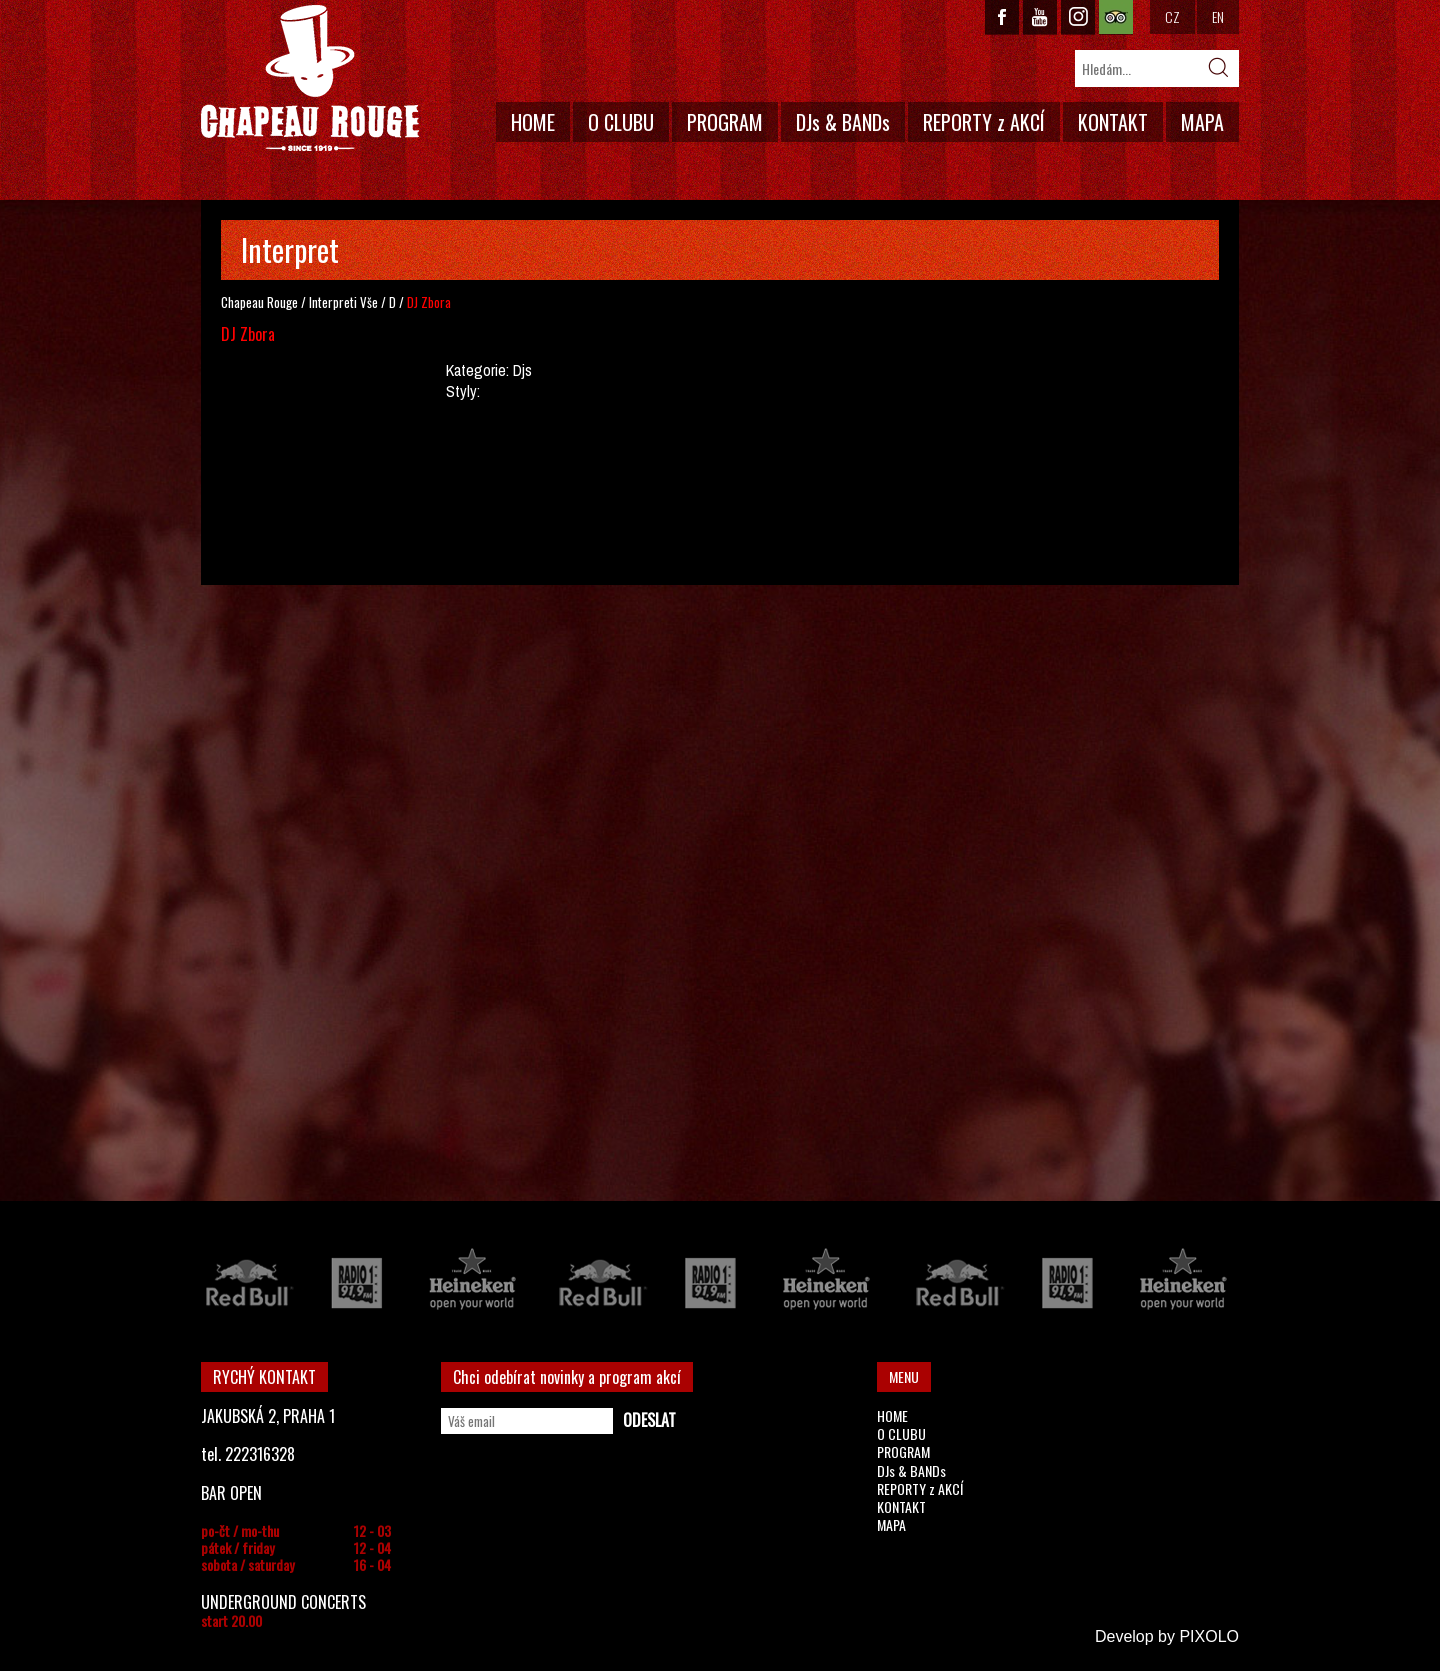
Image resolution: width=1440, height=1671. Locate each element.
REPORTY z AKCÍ (984, 122)
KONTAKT (1113, 122)
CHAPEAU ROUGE (310, 78)
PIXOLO (1209, 1636)
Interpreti (333, 302)
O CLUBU (621, 122)
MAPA (1202, 122)
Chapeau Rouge (259, 302)
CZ (1172, 16)
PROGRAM (725, 122)
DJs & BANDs (843, 122)
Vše (369, 302)
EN (1218, 16)
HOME (533, 122)
